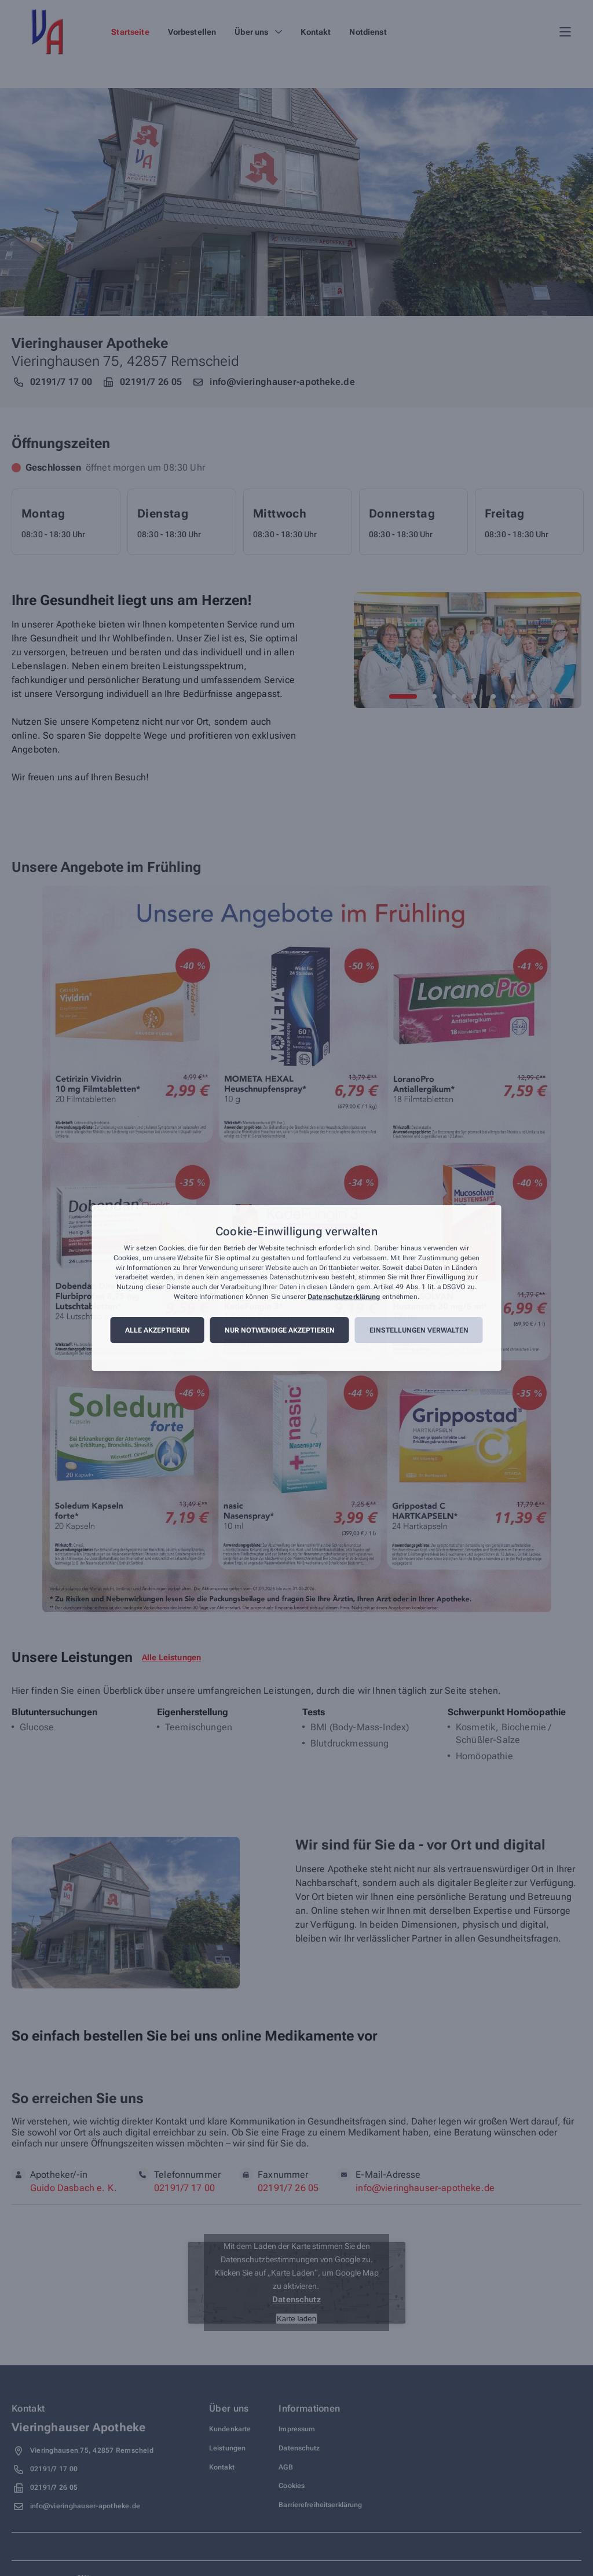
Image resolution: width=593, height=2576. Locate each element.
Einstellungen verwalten (418, 1330)
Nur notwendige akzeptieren (280, 1330)
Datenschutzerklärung (344, 1297)
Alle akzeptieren (157, 1330)
